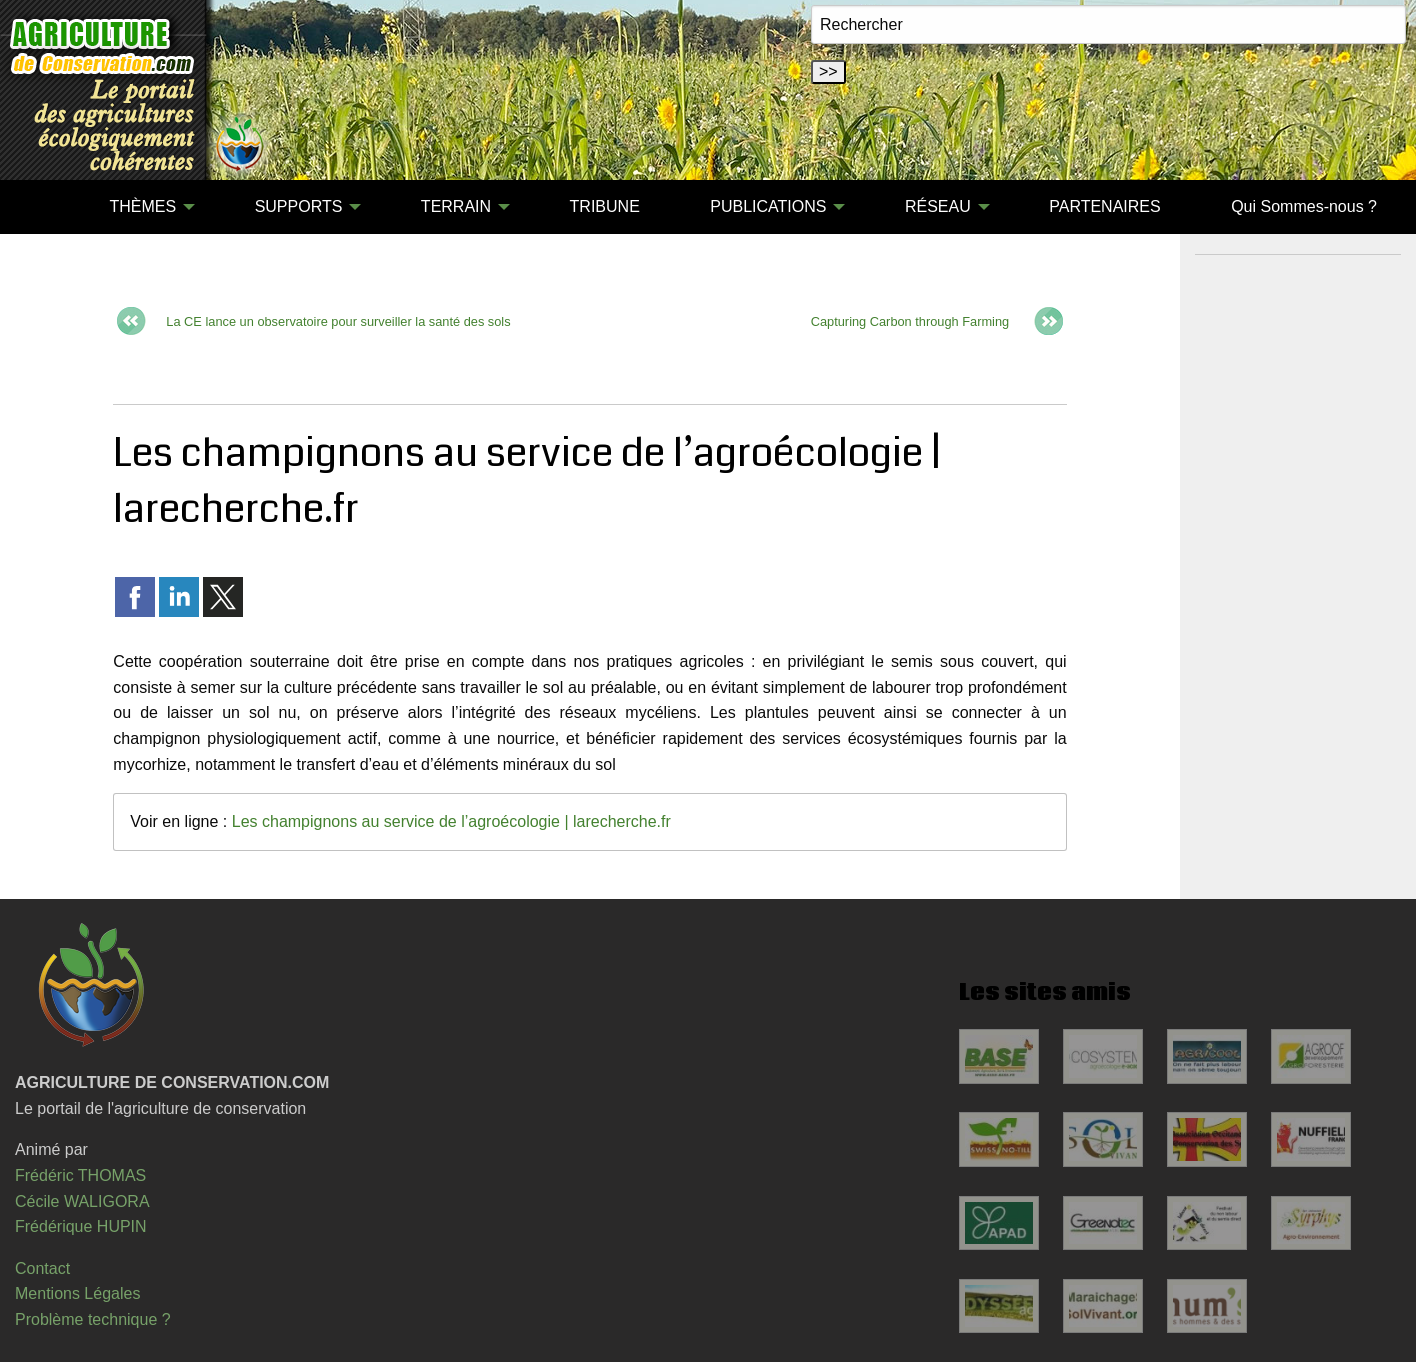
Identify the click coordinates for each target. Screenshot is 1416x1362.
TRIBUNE (605, 206)
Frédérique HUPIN (81, 1226)
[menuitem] (39, 207)
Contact (42, 1268)
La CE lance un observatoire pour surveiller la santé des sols (338, 321)
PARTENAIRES (1104, 206)
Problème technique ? (93, 1319)
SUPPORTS (299, 206)
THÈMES (142, 206)
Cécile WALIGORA (82, 1201)
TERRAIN (456, 206)
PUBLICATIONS (768, 206)
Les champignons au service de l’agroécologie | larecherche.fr (451, 821)
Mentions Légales (77, 1293)
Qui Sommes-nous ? (1304, 206)
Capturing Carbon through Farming (910, 321)
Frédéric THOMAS (80, 1175)
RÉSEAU (938, 206)
